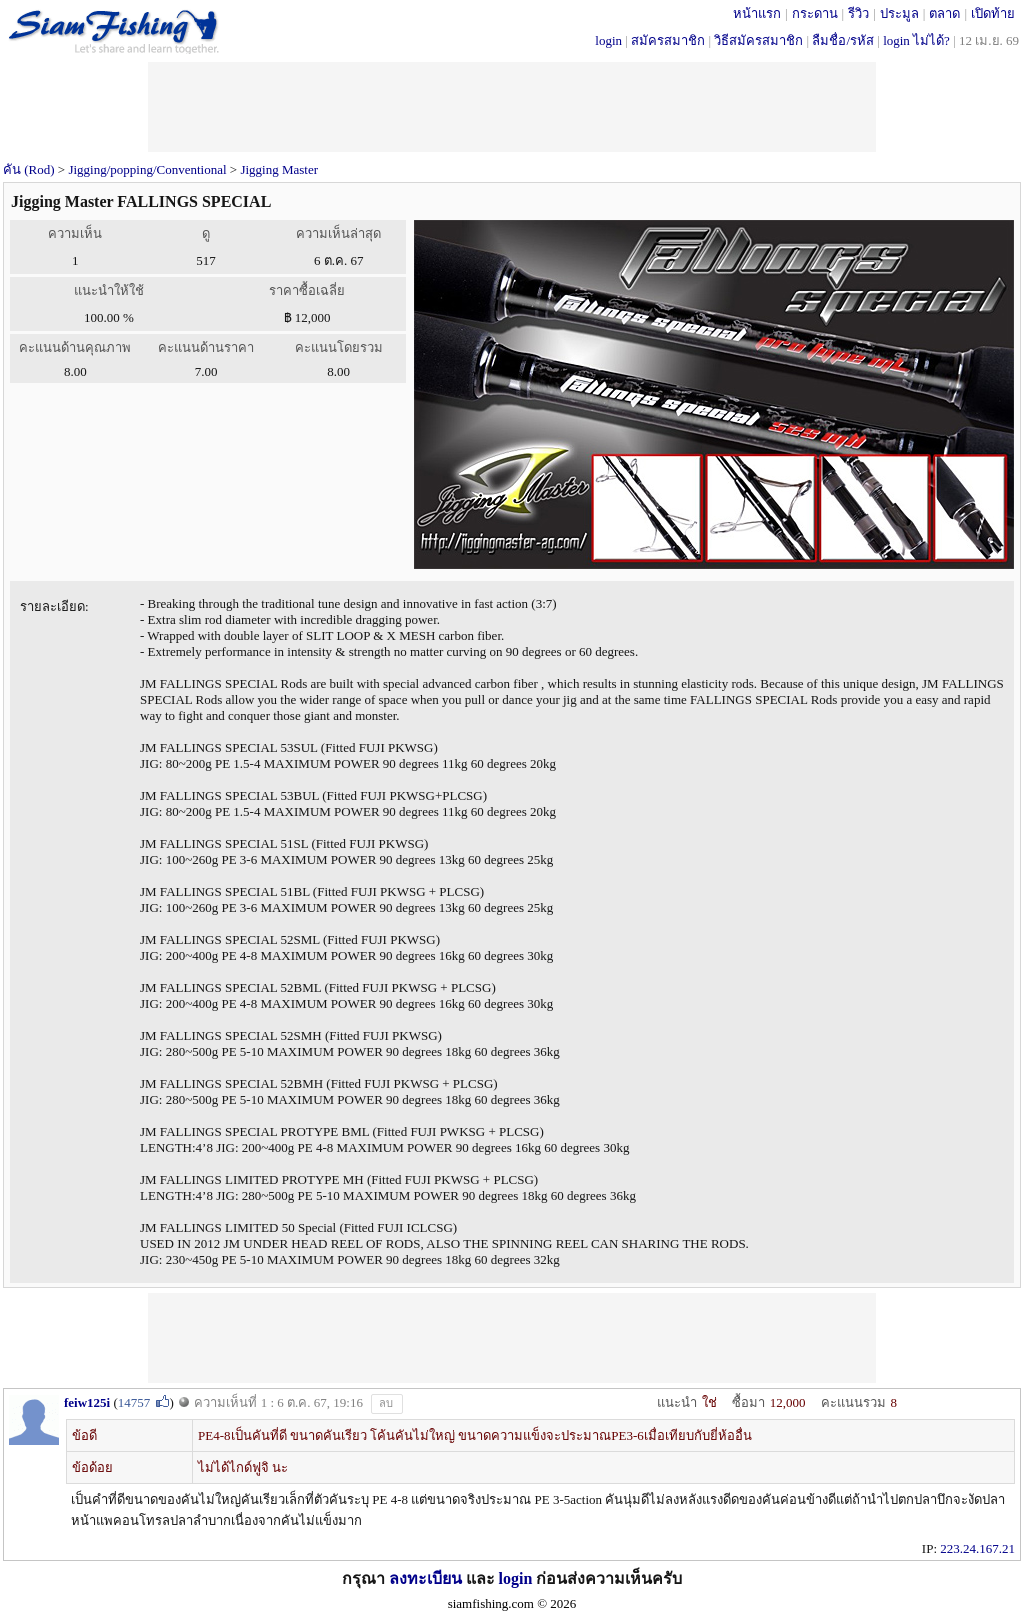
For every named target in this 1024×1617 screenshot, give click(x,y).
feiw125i (87, 1402)
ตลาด (944, 13)
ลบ (386, 1403)
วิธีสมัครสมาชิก (758, 40)
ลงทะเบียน (425, 1578)
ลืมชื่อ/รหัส (843, 40)
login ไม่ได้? (916, 40)
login (608, 40)
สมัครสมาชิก (668, 40)
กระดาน (815, 13)
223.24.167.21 (977, 1548)
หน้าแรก (757, 13)
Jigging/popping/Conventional (147, 169)
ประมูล (899, 13)
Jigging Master (279, 169)
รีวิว (858, 13)
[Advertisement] (512, 1338)
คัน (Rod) (29, 169)
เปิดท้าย (993, 13)
